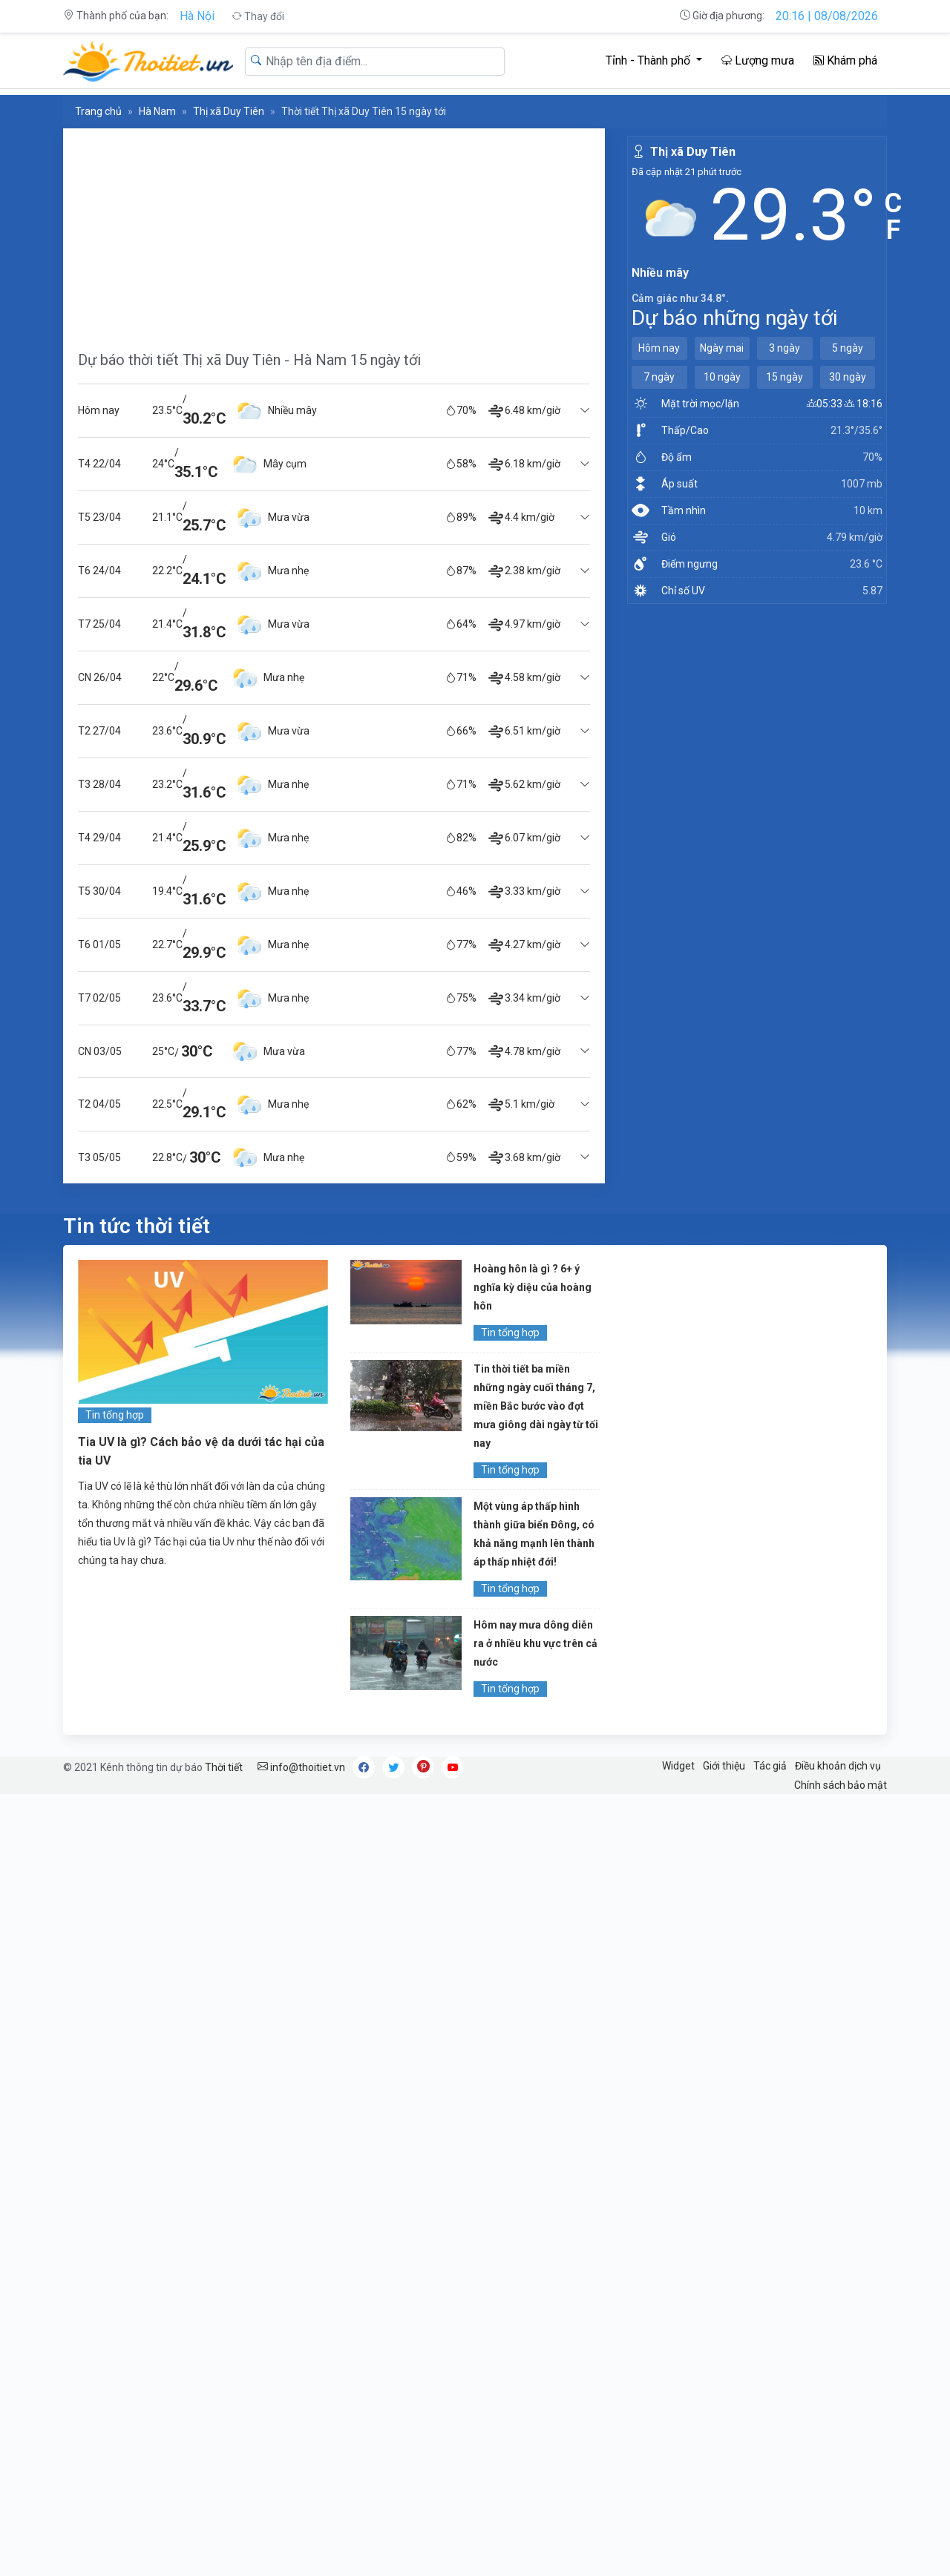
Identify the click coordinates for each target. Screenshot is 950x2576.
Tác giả (770, 1766)
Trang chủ (98, 111)
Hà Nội (197, 16)
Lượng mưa (757, 60)
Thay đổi (258, 16)
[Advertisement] (334, 232)
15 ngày (784, 377)
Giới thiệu (724, 1766)
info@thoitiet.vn (301, 1767)
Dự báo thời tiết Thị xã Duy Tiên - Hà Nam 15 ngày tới (249, 360)
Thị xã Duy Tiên (228, 111)
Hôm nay (659, 348)
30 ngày (847, 377)
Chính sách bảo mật (840, 1785)
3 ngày (784, 348)
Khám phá (845, 60)
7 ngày (659, 377)
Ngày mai (722, 348)
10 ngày (722, 377)
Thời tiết (224, 1767)
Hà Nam (157, 111)
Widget (678, 1766)
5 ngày (847, 348)
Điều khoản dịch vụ (838, 1766)
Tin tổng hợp (114, 1415)
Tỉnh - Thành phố (649, 60)
